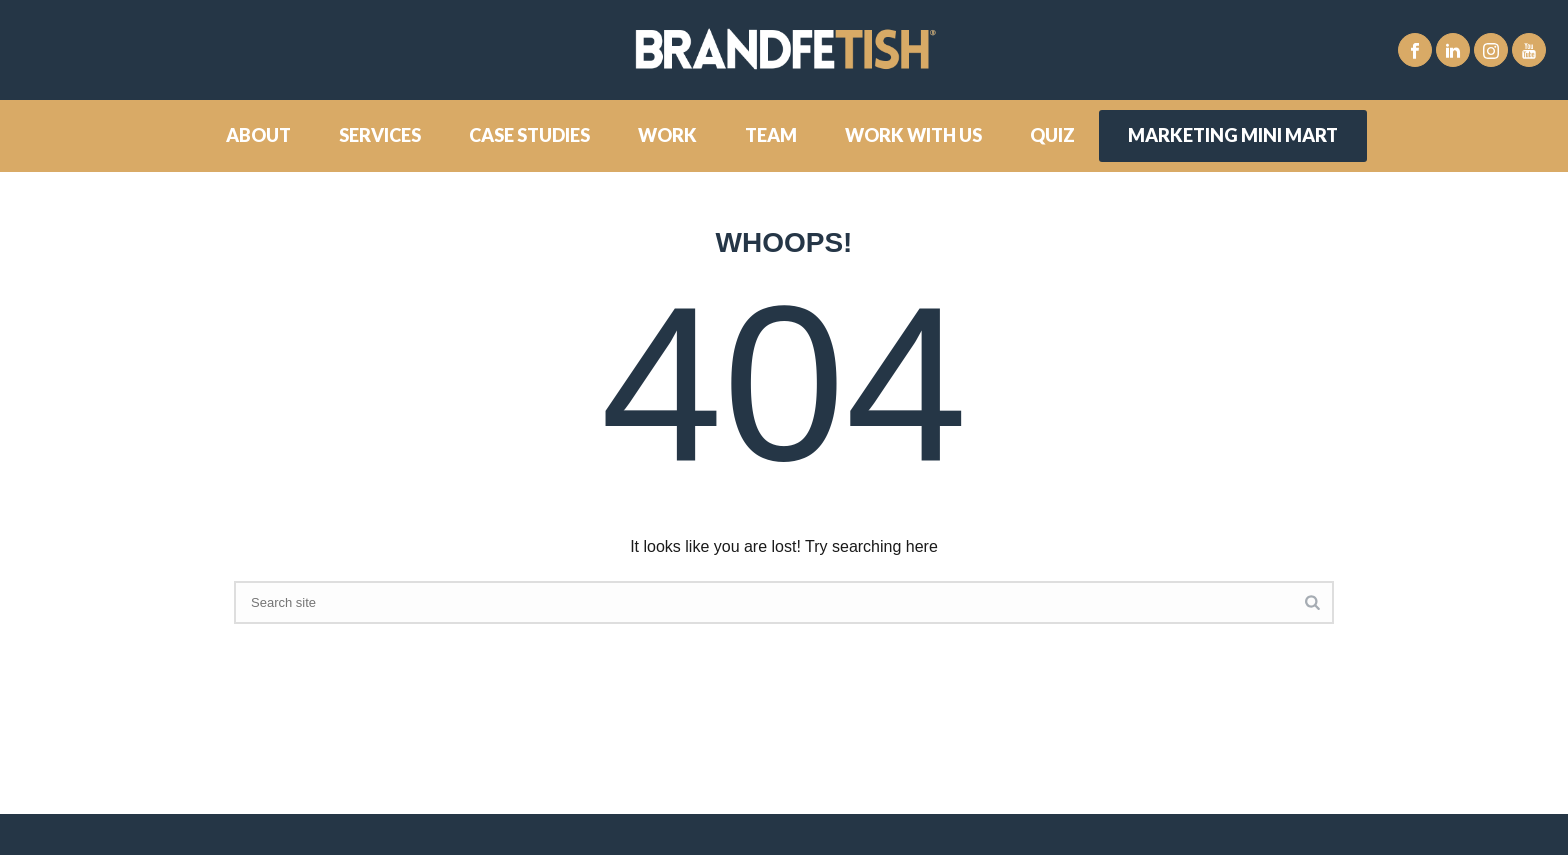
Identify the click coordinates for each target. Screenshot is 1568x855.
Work (667, 135)
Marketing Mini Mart (1233, 135)
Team (771, 135)
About (258, 135)
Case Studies (529, 135)
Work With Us (913, 135)
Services (380, 135)
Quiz (1052, 135)
